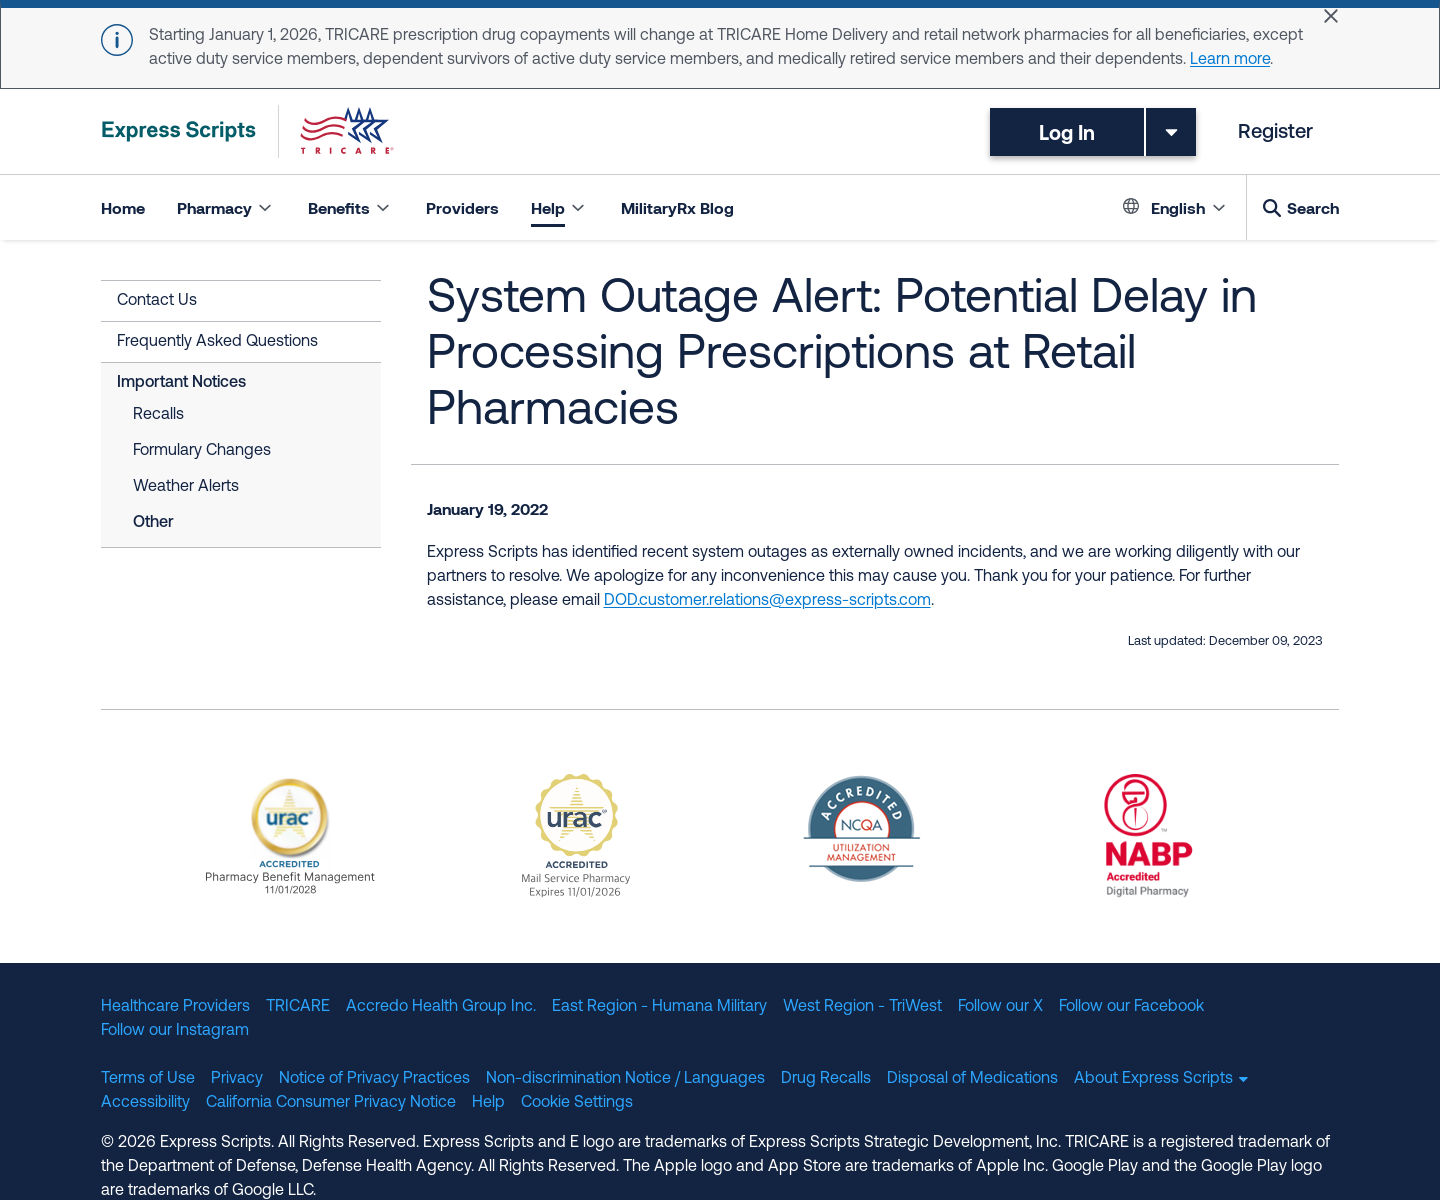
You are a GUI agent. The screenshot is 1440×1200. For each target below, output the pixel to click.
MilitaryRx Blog (677, 207)
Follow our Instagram (175, 1031)
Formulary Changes (202, 451)
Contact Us (157, 301)
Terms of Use (148, 1079)
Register (1275, 133)
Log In (1067, 132)
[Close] (1331, 16)
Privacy (237, 1079)
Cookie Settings (577, 1103)
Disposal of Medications (972, 1079)
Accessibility (145, 1103)
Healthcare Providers (175, 1007)
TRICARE (298, 1007)
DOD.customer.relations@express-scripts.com (767, 601)
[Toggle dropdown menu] (1171, 132)
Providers (462, 207)
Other (153, 523)
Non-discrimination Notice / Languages (625, 1079)
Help (488, 1103)
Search (1313, 207)
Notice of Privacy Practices (374, 1079)
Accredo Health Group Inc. (441, 1007)
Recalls (158, 415)
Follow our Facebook (1131, 1007)
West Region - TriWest (862, 1007)
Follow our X (1000, 1007)
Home (123, 207)
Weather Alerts (186, 487)
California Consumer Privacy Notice (331, 1103)
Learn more (1230, 60)
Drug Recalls (826, 1079)
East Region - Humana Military (659, 1007)
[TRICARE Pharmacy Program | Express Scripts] (248, 131)
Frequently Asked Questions (217, 342)
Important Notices (181, 383)
